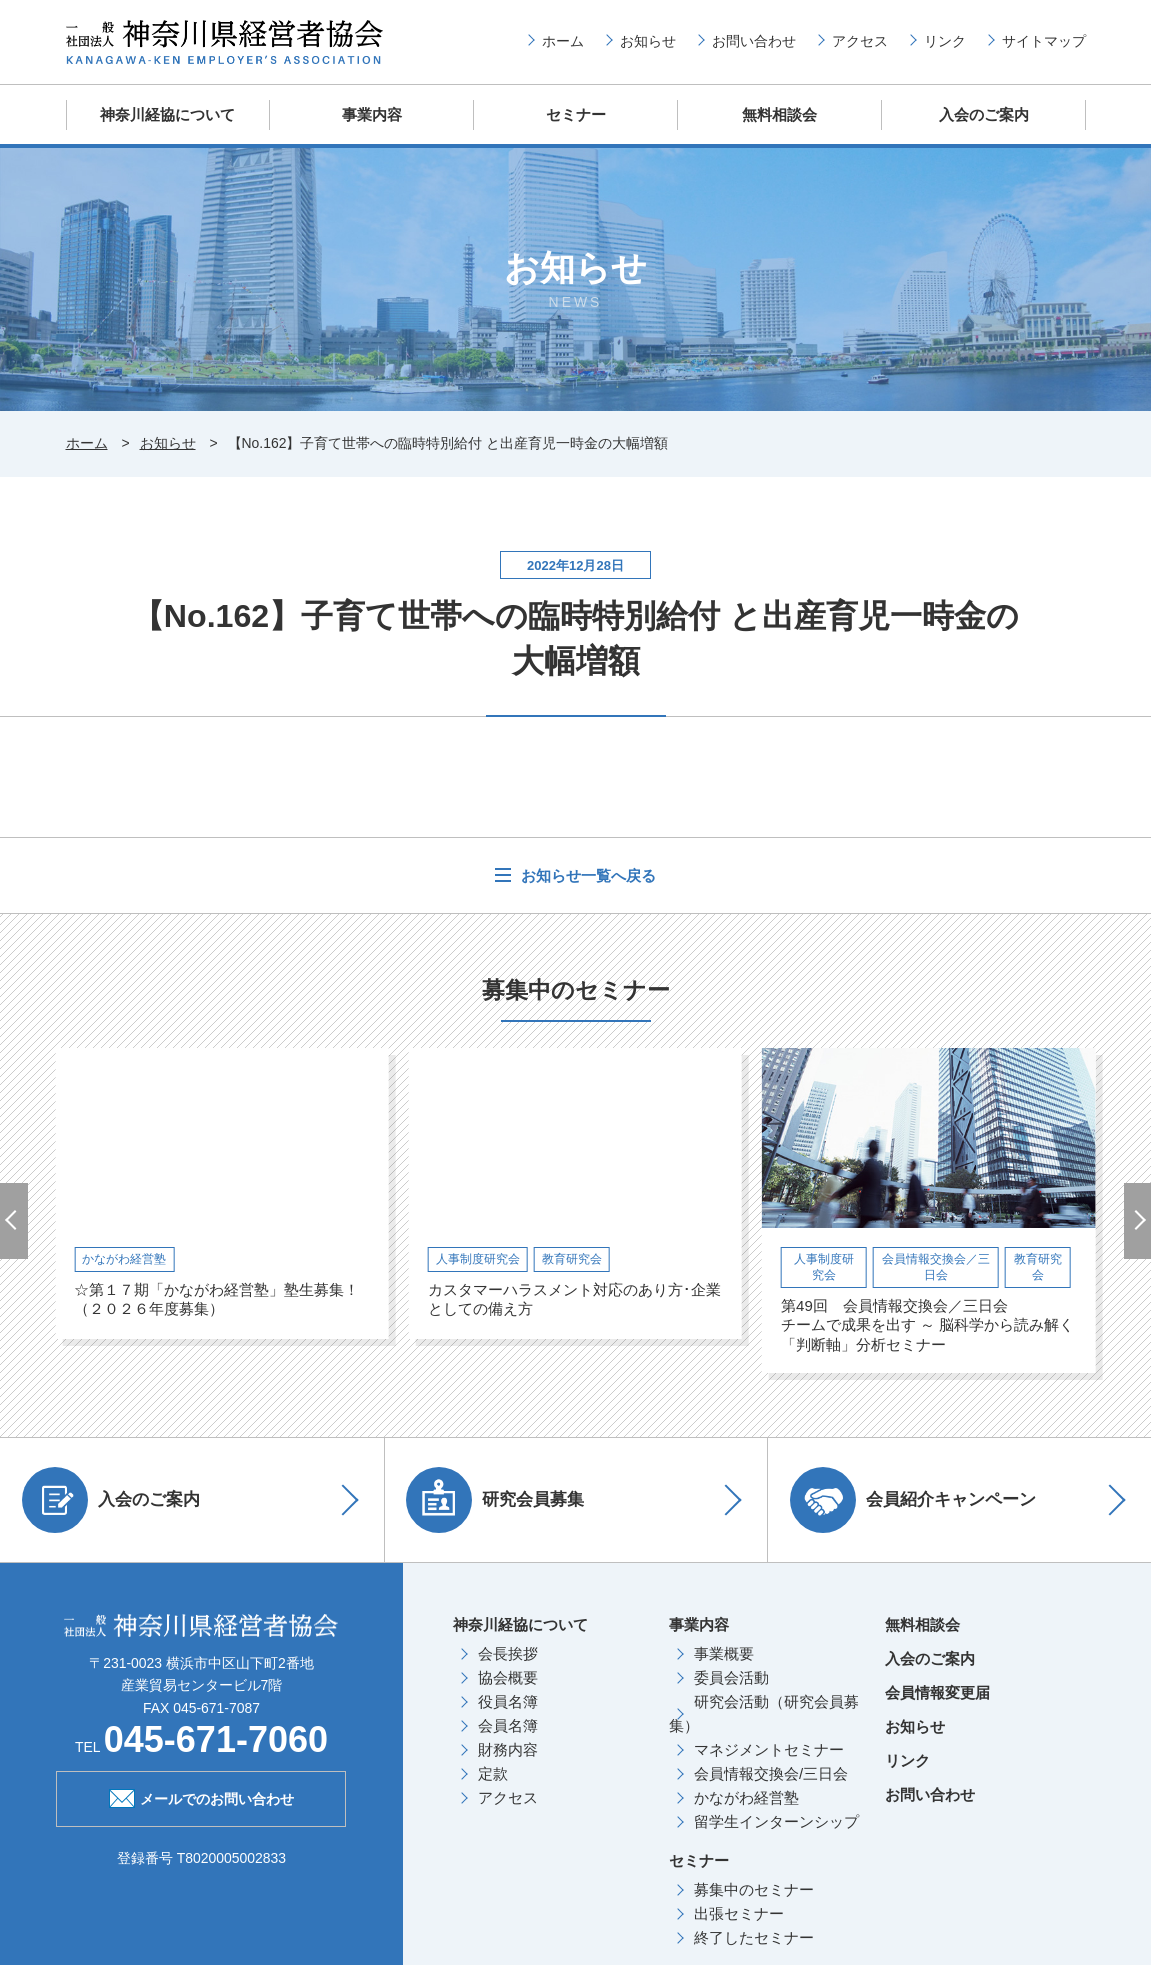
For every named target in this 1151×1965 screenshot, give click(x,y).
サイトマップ (1044, 41)
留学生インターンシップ (776, 1820)
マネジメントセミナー (769, 1748)
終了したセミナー (754, 1936)
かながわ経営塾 (746, 1796)
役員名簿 (508, 1700)
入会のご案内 (984, 114)
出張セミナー (739, 1912)
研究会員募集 (499, 1499)
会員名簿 (508, 1724)
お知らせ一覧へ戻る (585, 873)
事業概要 (724, 1652)
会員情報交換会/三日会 (771, 1772)
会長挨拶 (508, 1652)
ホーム (563, 41)
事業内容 (372, 114)
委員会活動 (731, 1676)
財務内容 (508, 1748)
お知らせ (648, 41)
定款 (493, 1772)
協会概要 (508, 1676)
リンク (945, 41)
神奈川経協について (167, 114)
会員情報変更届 (937, 1691)
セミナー (576, 114)
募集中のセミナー (754, 1888)
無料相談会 (779, 114)
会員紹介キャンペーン (916, 1499)
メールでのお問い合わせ (201, 1795)
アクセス (860, 41)
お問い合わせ (754, 41)
